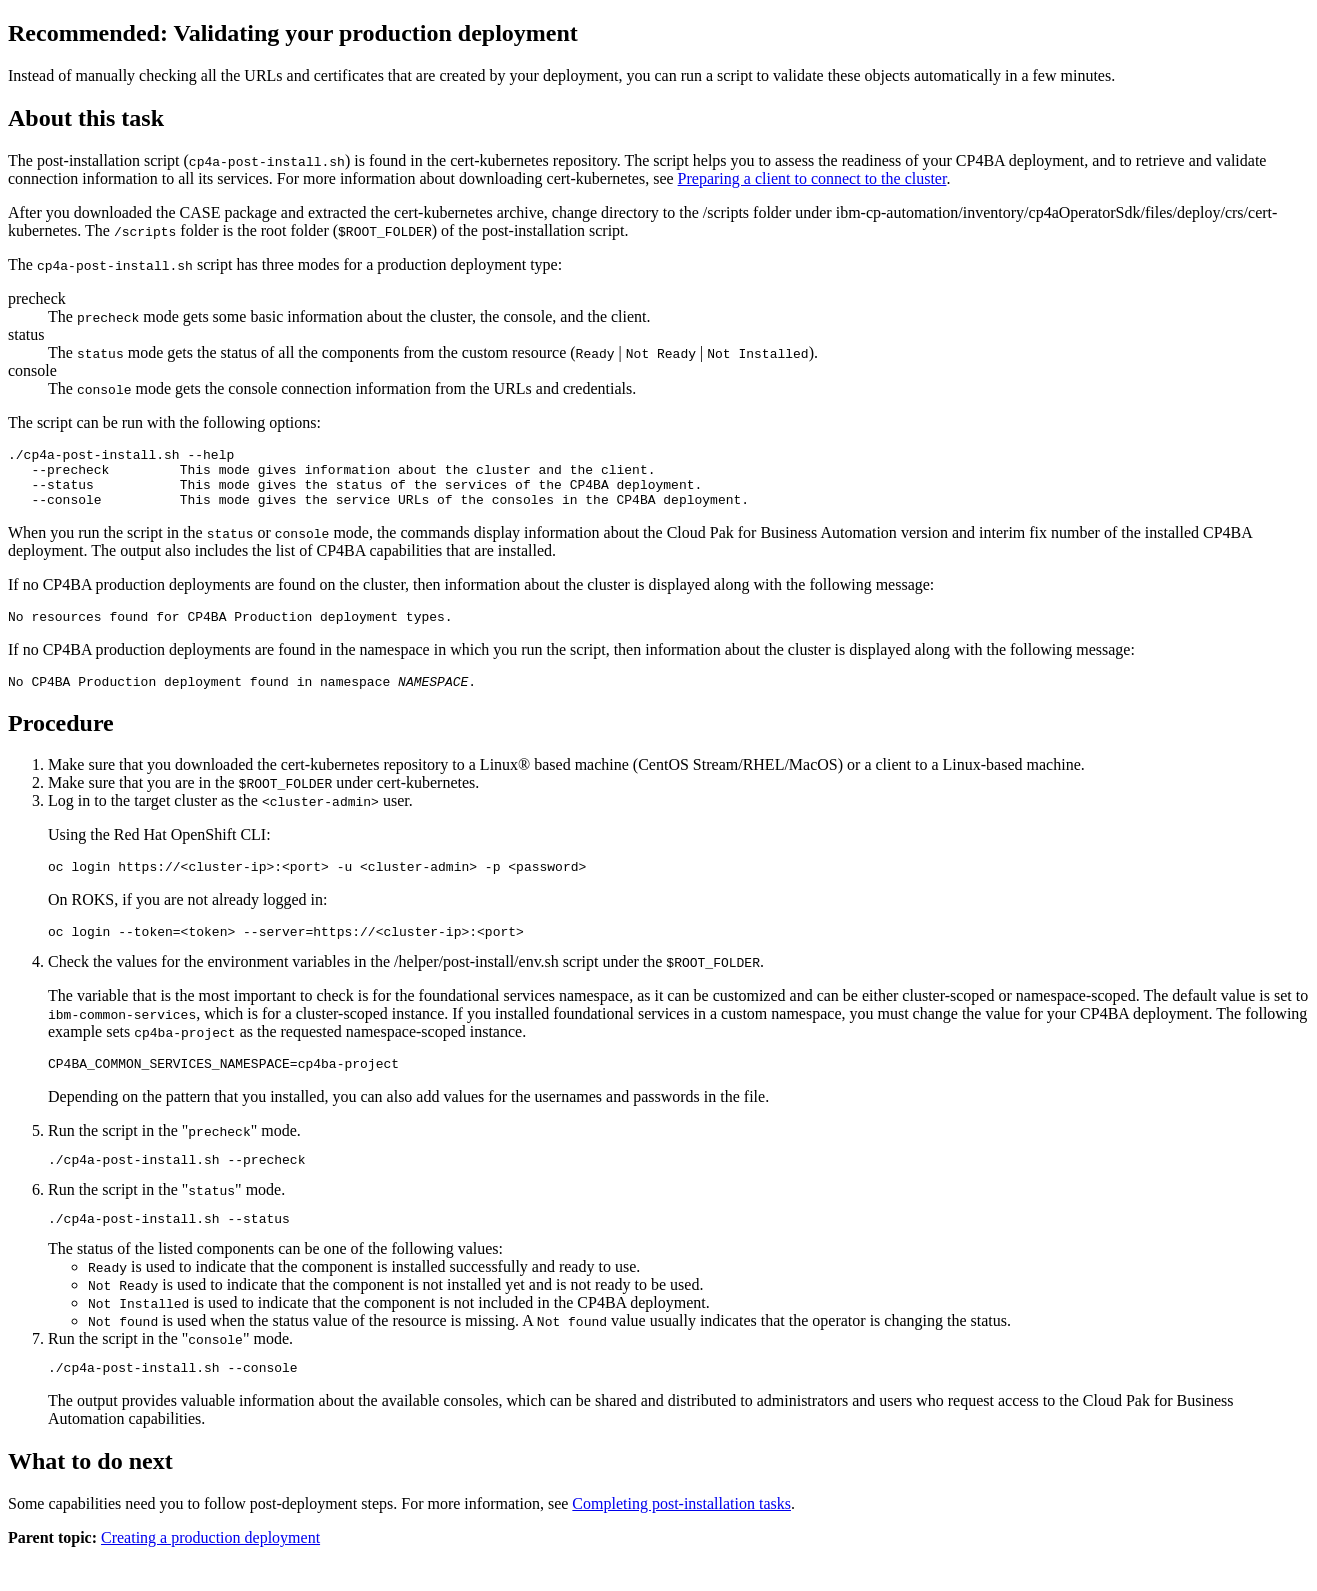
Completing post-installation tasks (681, 1539)
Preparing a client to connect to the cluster (812, 178)
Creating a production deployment (210, 1573)
